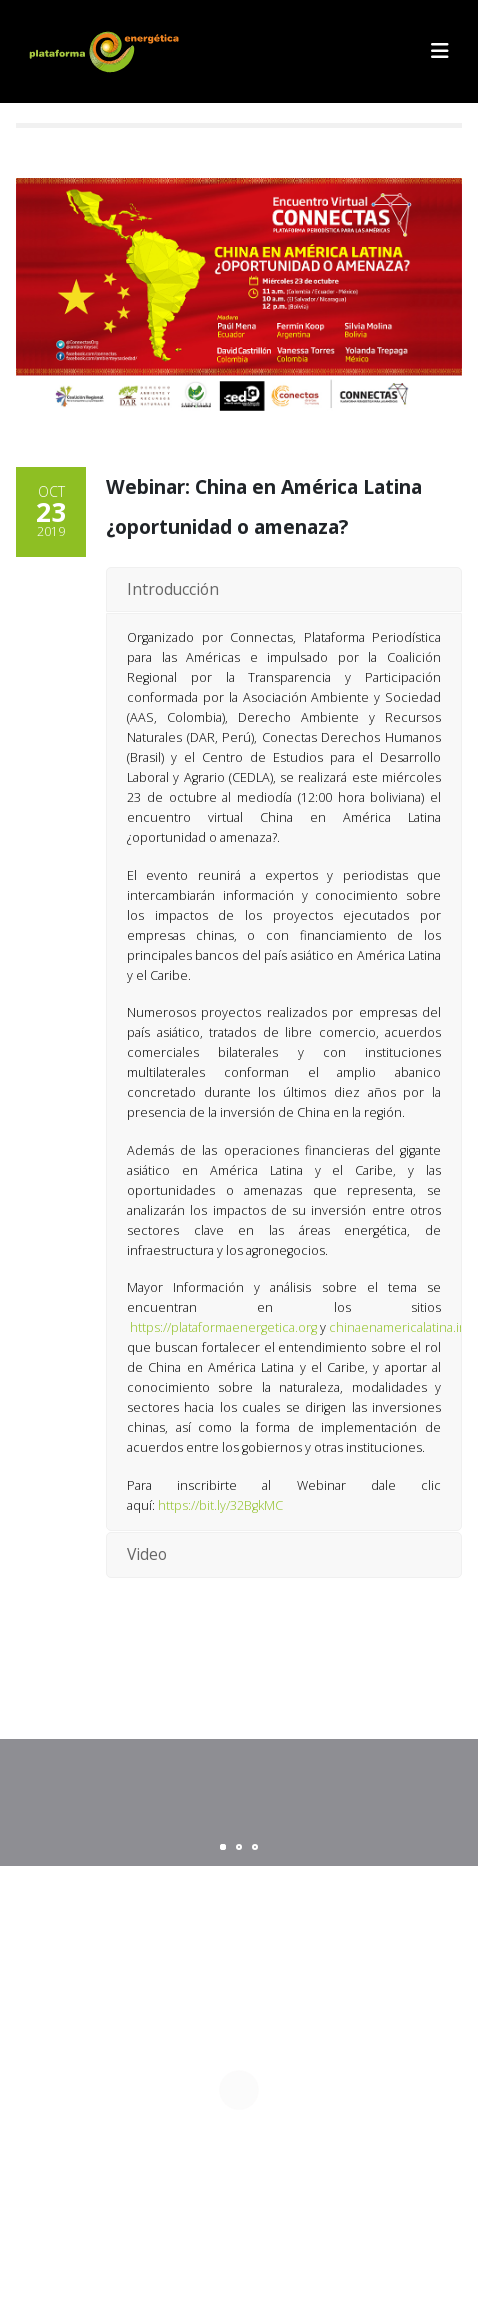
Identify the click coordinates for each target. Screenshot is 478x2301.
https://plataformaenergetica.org (223, 1327)
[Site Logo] (106, 51)
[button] (440, 51)
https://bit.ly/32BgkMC (220, 1505)
